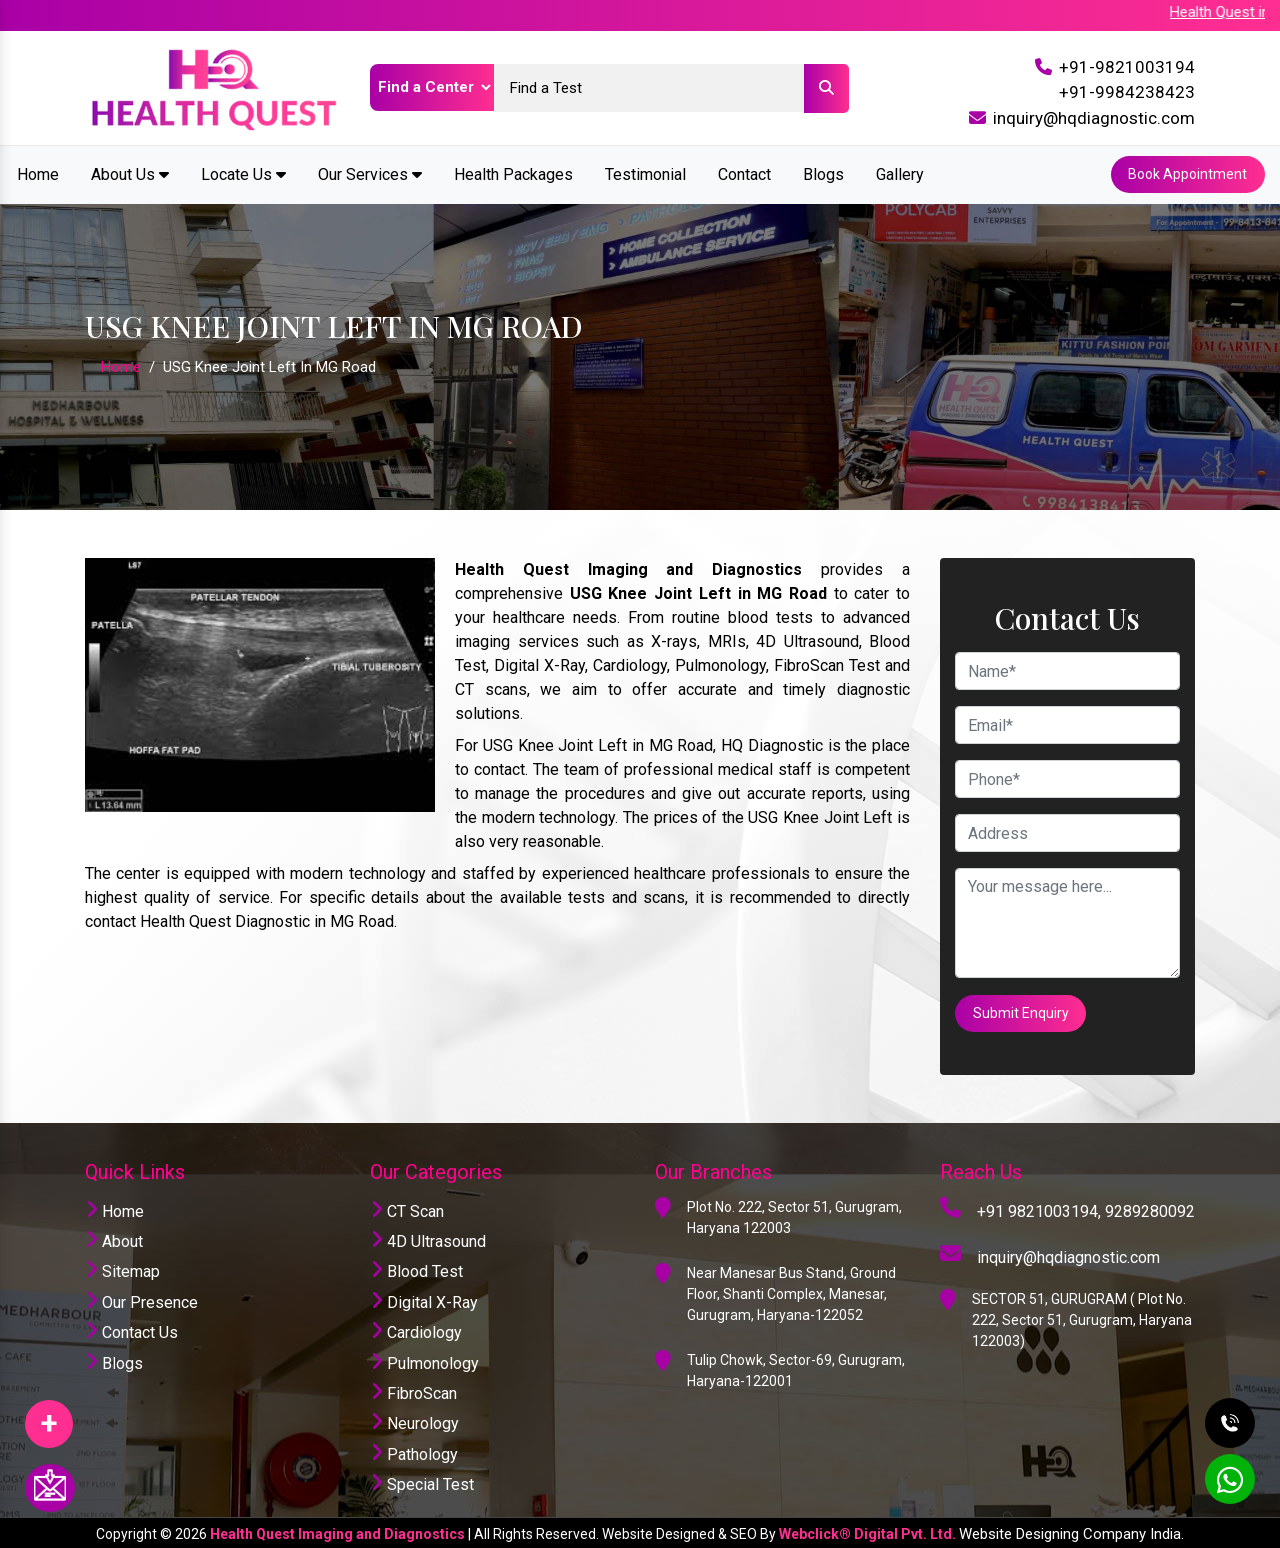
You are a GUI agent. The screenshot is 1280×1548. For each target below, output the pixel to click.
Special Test (422, 1482)
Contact (744, 173)
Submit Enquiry (1021, 1011)
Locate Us (243, 173)
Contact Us (131, 1330)
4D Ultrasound (428, 1239)
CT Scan (407, 1208)
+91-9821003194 (1127, 67)
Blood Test (416, 1269)
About (114, 1239)
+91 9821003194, (1039, 1208)
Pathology (414, 1451)
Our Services (370, 173)
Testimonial (645, 173)
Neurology (414, 1421)
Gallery (900, 173)
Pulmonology (424, 1360)
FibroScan (413, 1391)
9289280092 (1150, 1208)
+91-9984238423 (1127, 92)
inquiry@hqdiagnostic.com (1094, 118)
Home (38, 173)
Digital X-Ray (424, 1299)
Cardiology (416, 1330)
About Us (130, 173)
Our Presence (141, 1299)
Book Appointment (1187, 174)
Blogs (823, 173)
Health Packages (513, 173)
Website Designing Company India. (1071, 1531)
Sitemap (122, 1269)
